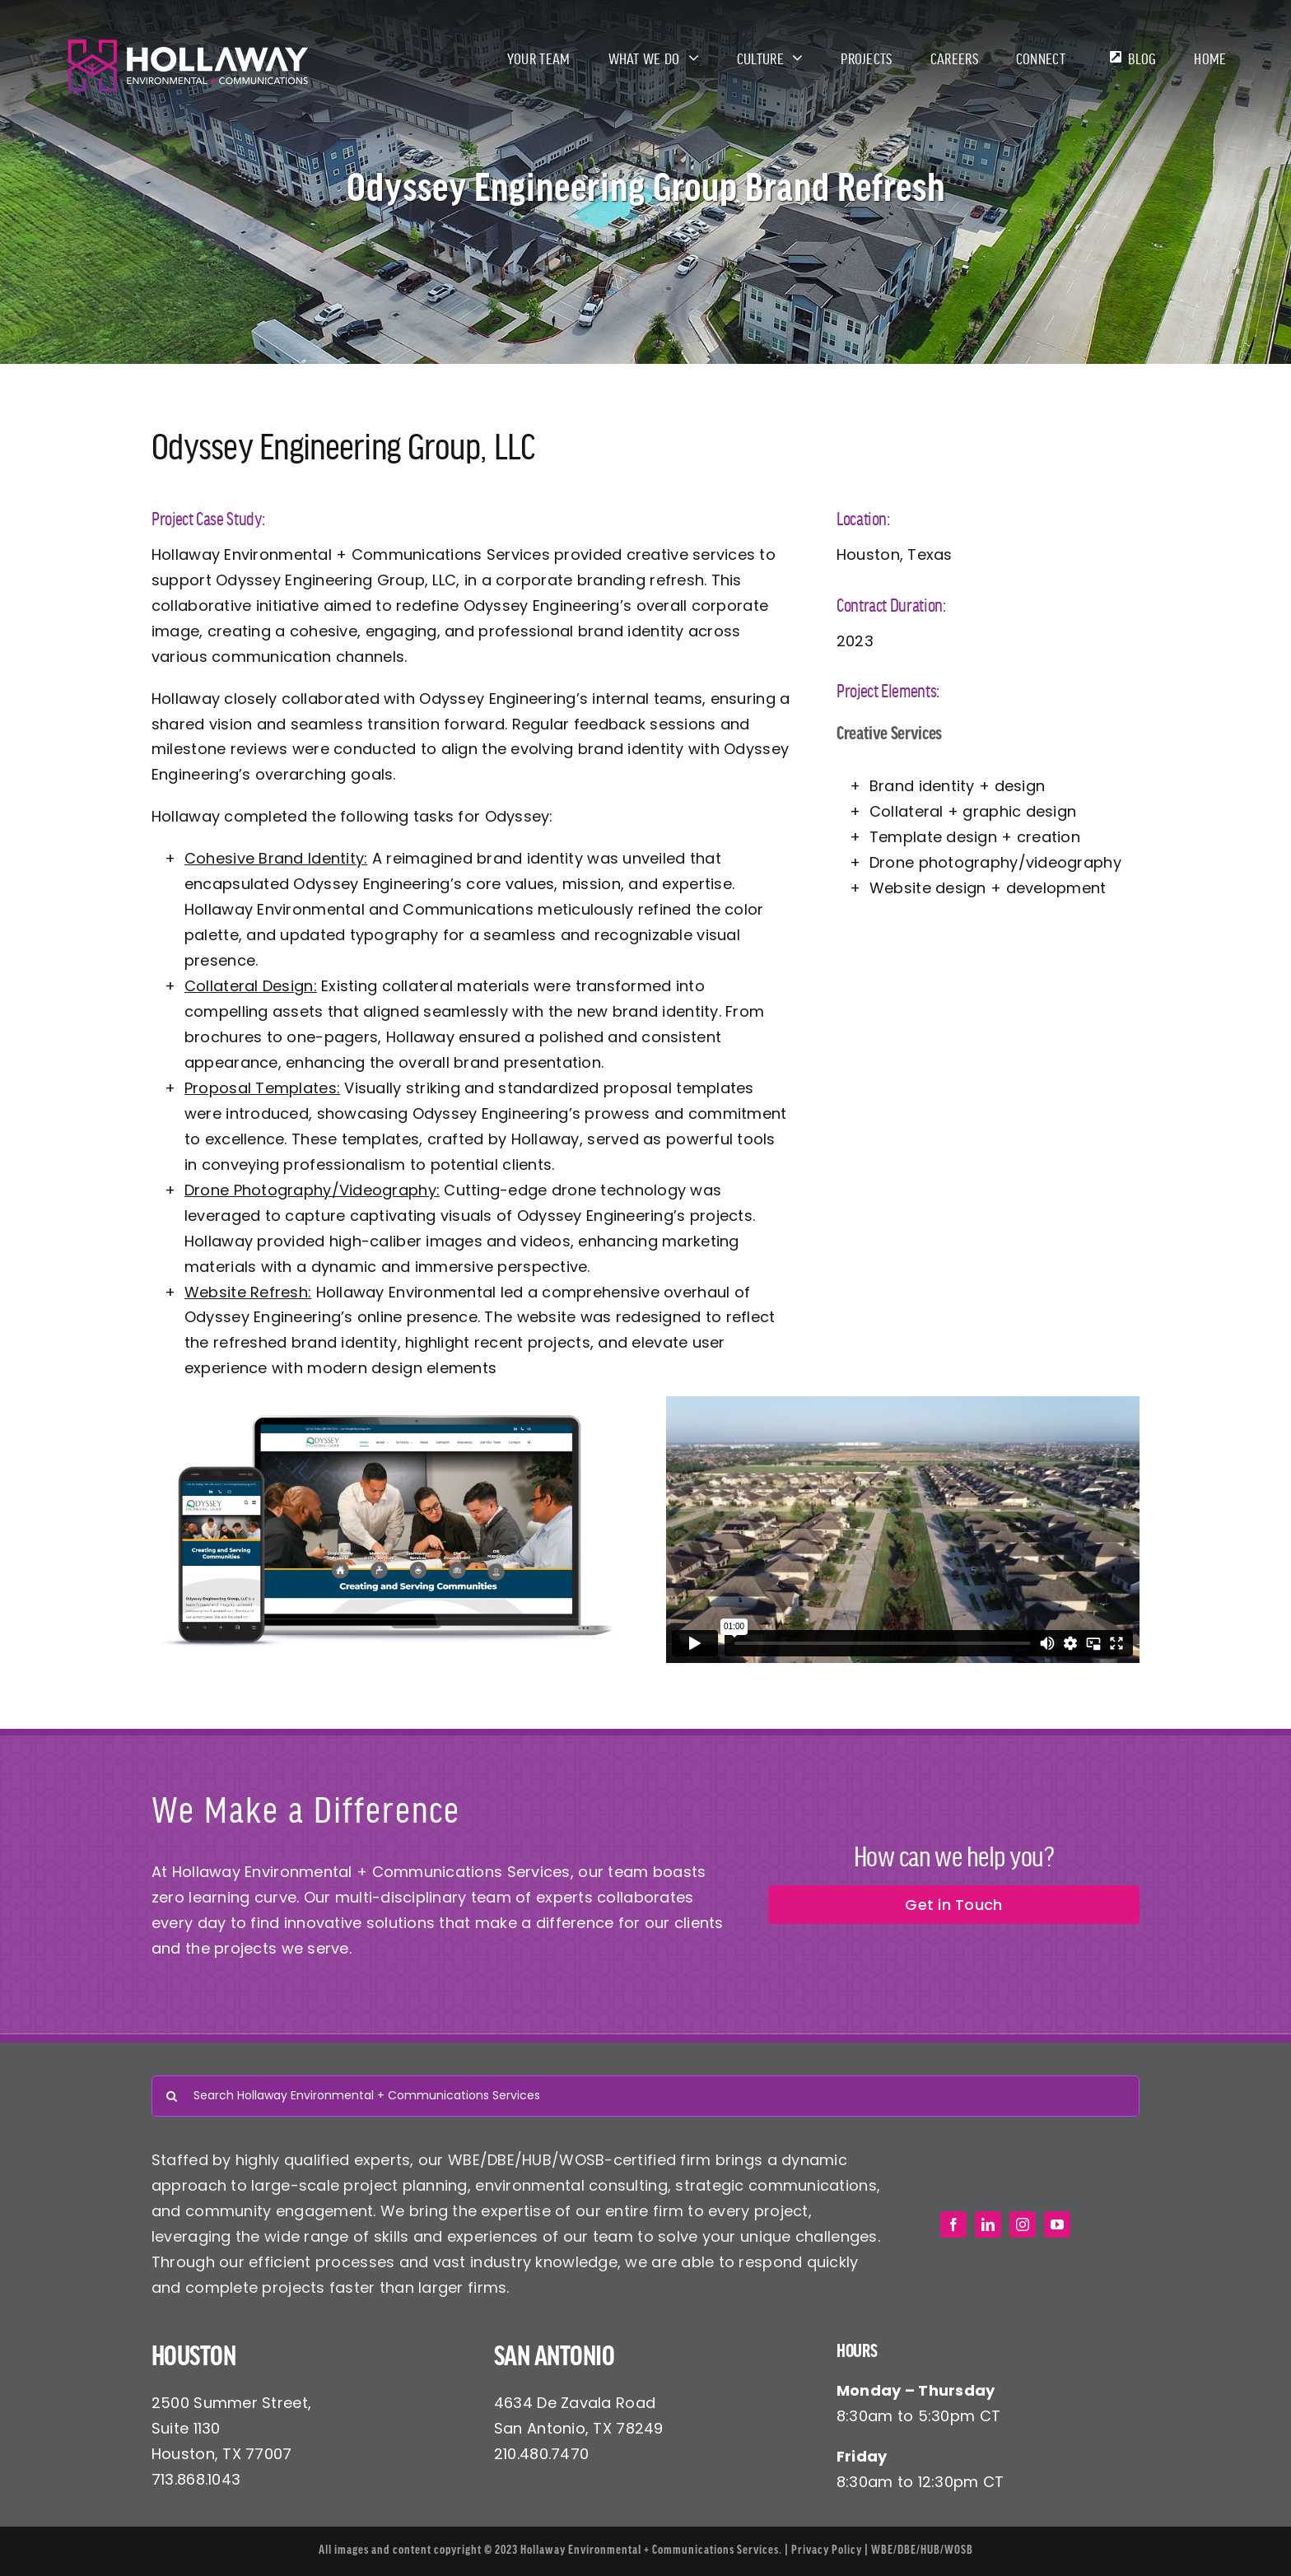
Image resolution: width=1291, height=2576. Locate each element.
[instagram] (1022, 2224)
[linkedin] (988, 2224)
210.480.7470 (541, 2453)
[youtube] (1057, 2224)
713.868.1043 (195, 2479)
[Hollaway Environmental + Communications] (187, 45)
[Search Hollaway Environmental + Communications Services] (645, 2096)
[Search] (172, 2096)
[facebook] (953, 2224)
